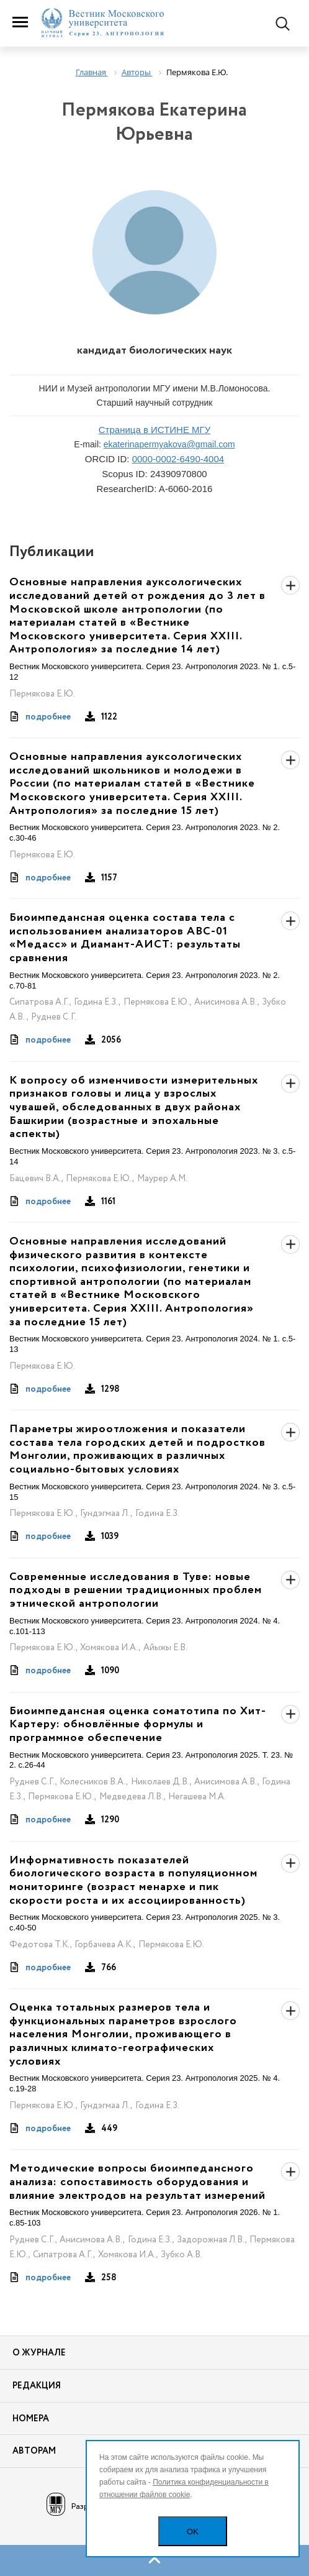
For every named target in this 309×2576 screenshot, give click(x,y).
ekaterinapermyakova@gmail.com (169, 444)
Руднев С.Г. (53, 1017)
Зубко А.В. (181, 2255)
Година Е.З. (96, 1002)
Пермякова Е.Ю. (42, 694)
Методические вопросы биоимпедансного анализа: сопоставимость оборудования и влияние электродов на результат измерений (137, 2182)
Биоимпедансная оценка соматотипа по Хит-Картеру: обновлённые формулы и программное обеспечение (137, 1725)
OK (193, 2531)
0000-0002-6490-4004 (178, 459)
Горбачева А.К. (103, 1945)
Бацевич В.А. (35, 1178)
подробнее (48, 717)
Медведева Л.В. (131, 1797)
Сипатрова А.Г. (39, 1002)
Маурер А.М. (162, 1178)
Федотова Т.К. (39, 1945)
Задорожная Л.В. (210, 2240)
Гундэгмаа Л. (105, 1513)
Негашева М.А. (197, 1797)
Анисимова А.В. (225, 1002)
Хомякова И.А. (109, 1648)
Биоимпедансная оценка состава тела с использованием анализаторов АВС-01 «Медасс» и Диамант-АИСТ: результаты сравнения (125, 938)
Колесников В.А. (92, 1782)
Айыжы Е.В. (165, 1648)
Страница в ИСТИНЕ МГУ (155, 429)
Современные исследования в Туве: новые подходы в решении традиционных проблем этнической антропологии (135, 1591)
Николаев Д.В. (160, 1782)
